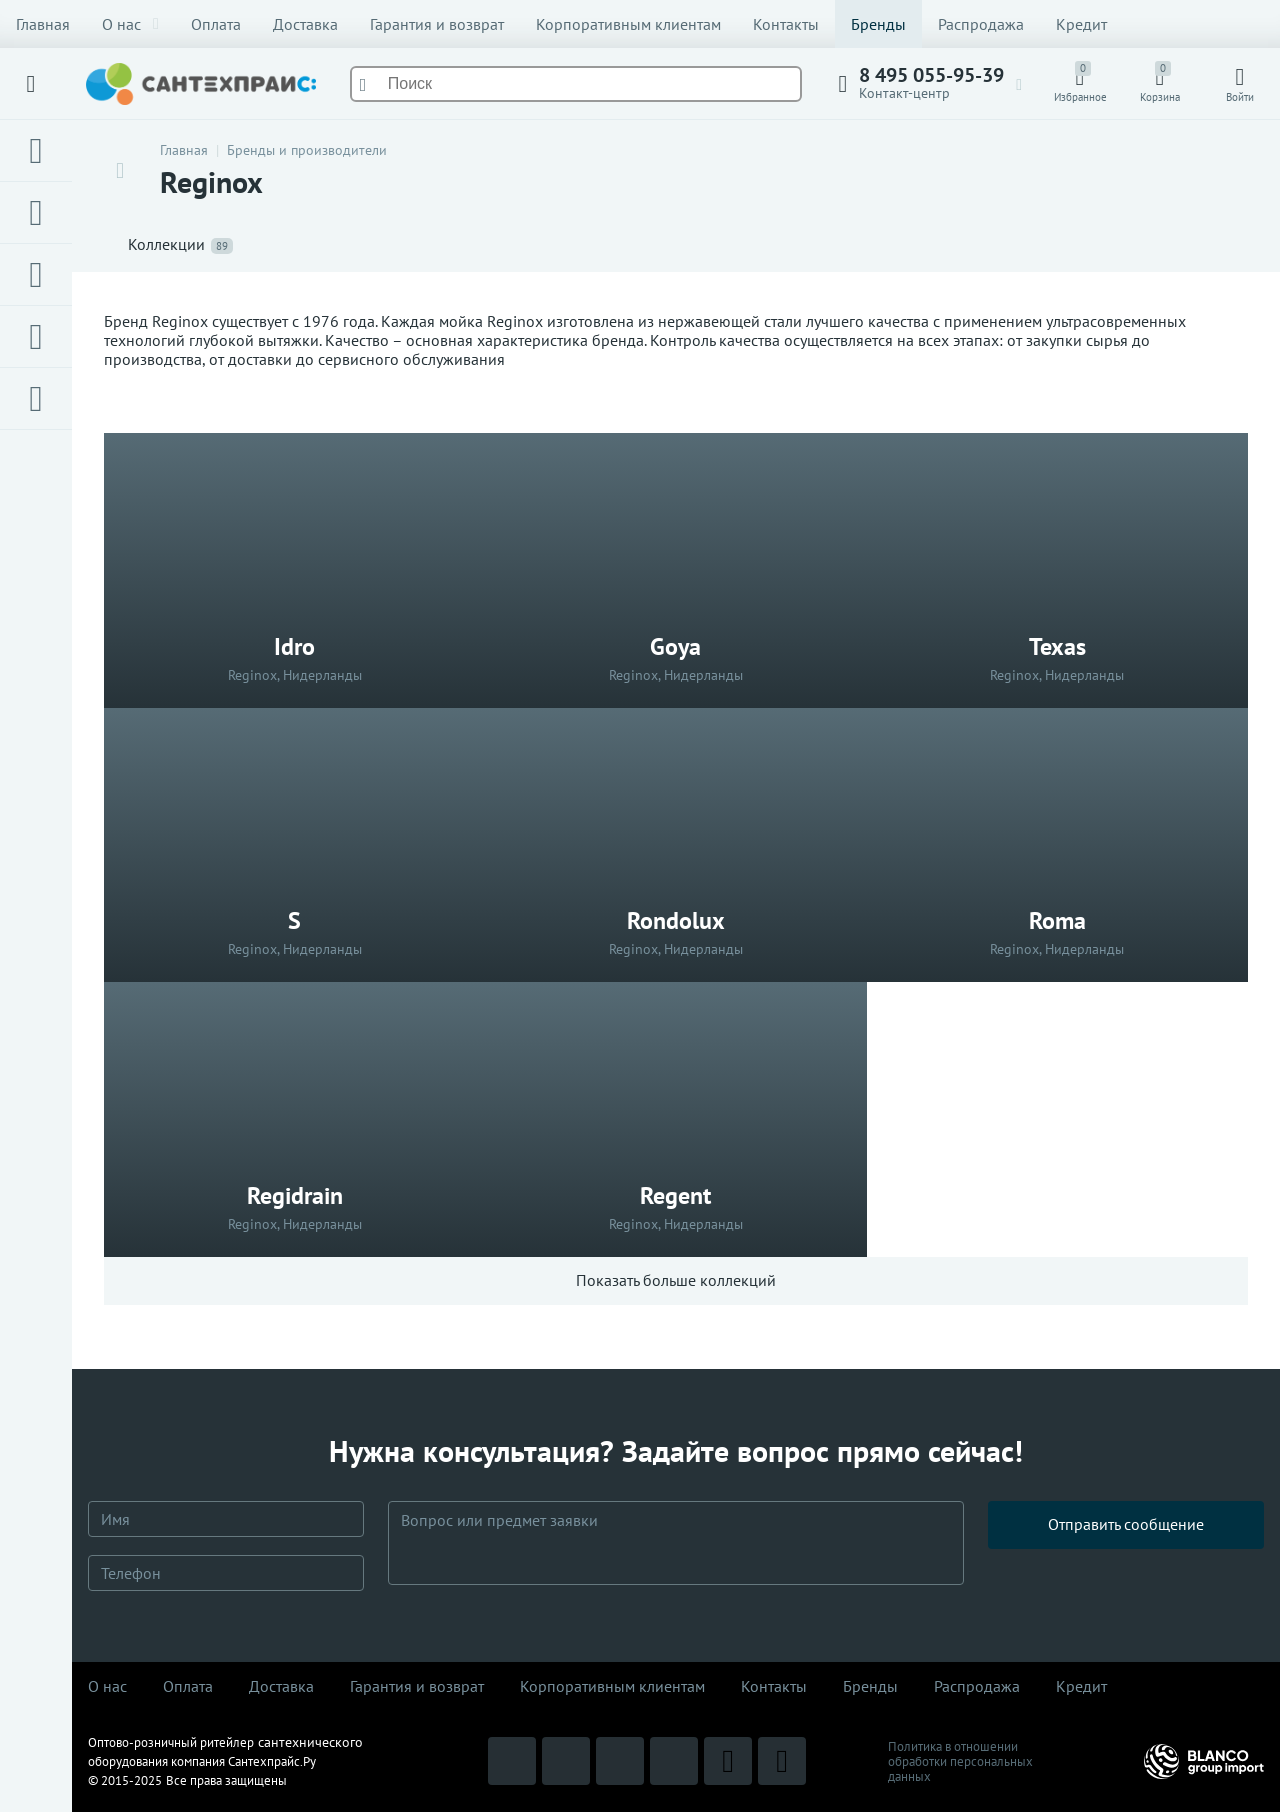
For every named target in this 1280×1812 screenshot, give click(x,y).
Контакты (786, 24)
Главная (43, 24)
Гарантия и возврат (437, 24)
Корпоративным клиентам (628, 24)
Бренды (878, 24)
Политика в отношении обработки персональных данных (960, 1761)
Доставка (305, 24)
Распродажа (981, 24)
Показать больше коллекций (676, 1280)
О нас (130, 24)
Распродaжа (977, 1686)
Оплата (216, 24)
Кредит (1081, 24)
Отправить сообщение (1126, 1542)
